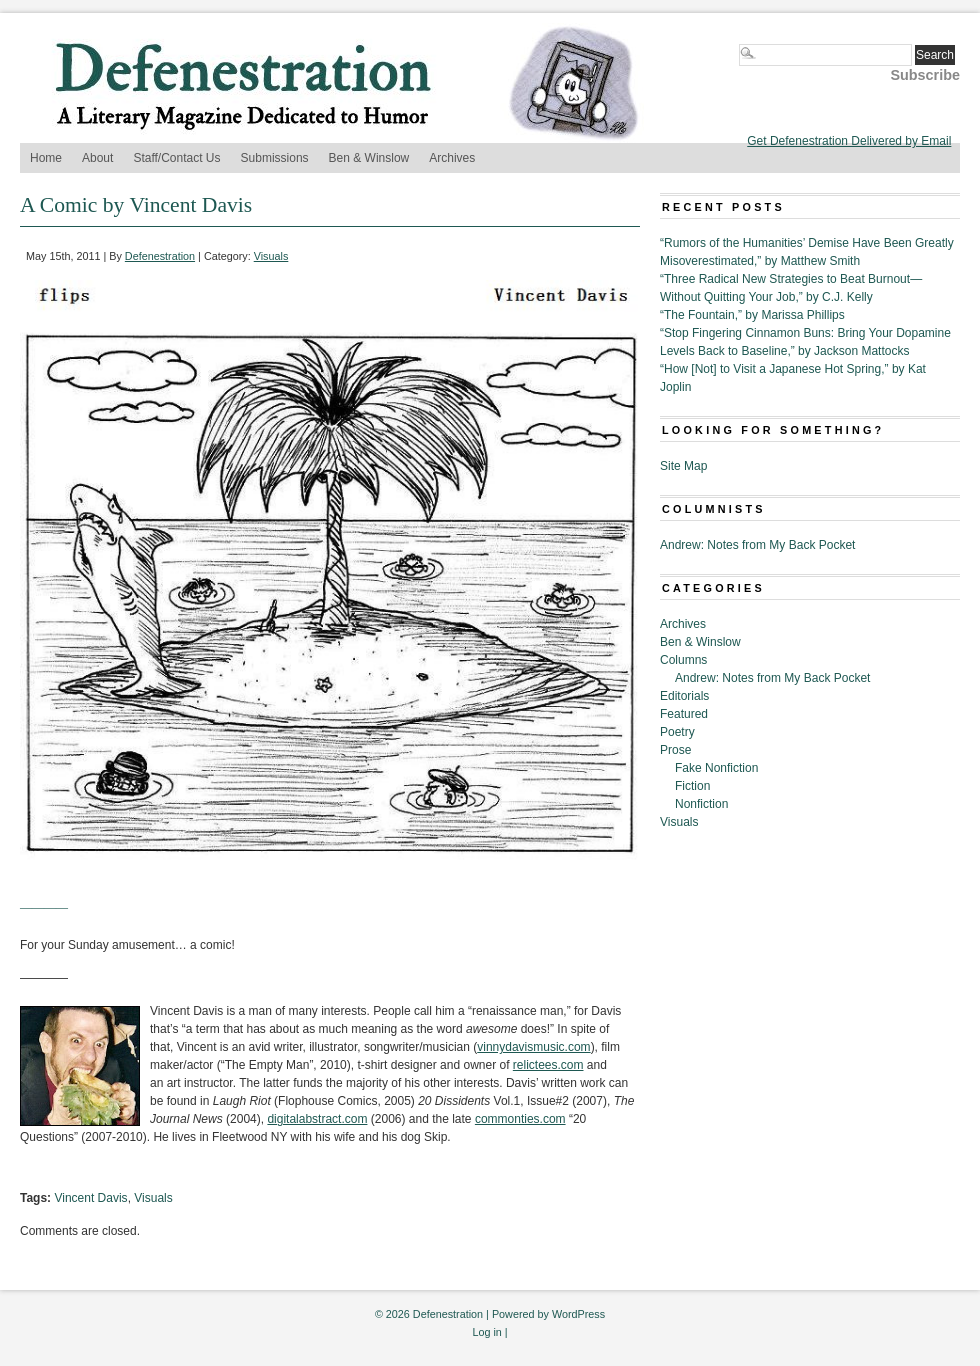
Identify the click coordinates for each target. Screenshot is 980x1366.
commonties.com (520, 1119)
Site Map (683, 466)
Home (46, 158)
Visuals (271, 256)
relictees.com (548, 1065)
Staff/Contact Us (176, 158)
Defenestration (160, 256)
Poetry (677, 732)
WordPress (578, 1314)
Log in (486, 1332)
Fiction (692, 786)
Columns (683, 660)
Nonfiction (701, 804)
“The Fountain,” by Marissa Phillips (752, 315)
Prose (675, 750)
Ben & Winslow (369, 158)
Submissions (275, 158)
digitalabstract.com (317, 1119)
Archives (452, 158)
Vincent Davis (90, 1198)
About (97, 158)
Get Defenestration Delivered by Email (849, 141)
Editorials (684, 696)
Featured (684, 714)
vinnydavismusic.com (533, 1047)
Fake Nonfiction (716, 768)
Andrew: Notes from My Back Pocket (757, 545)
